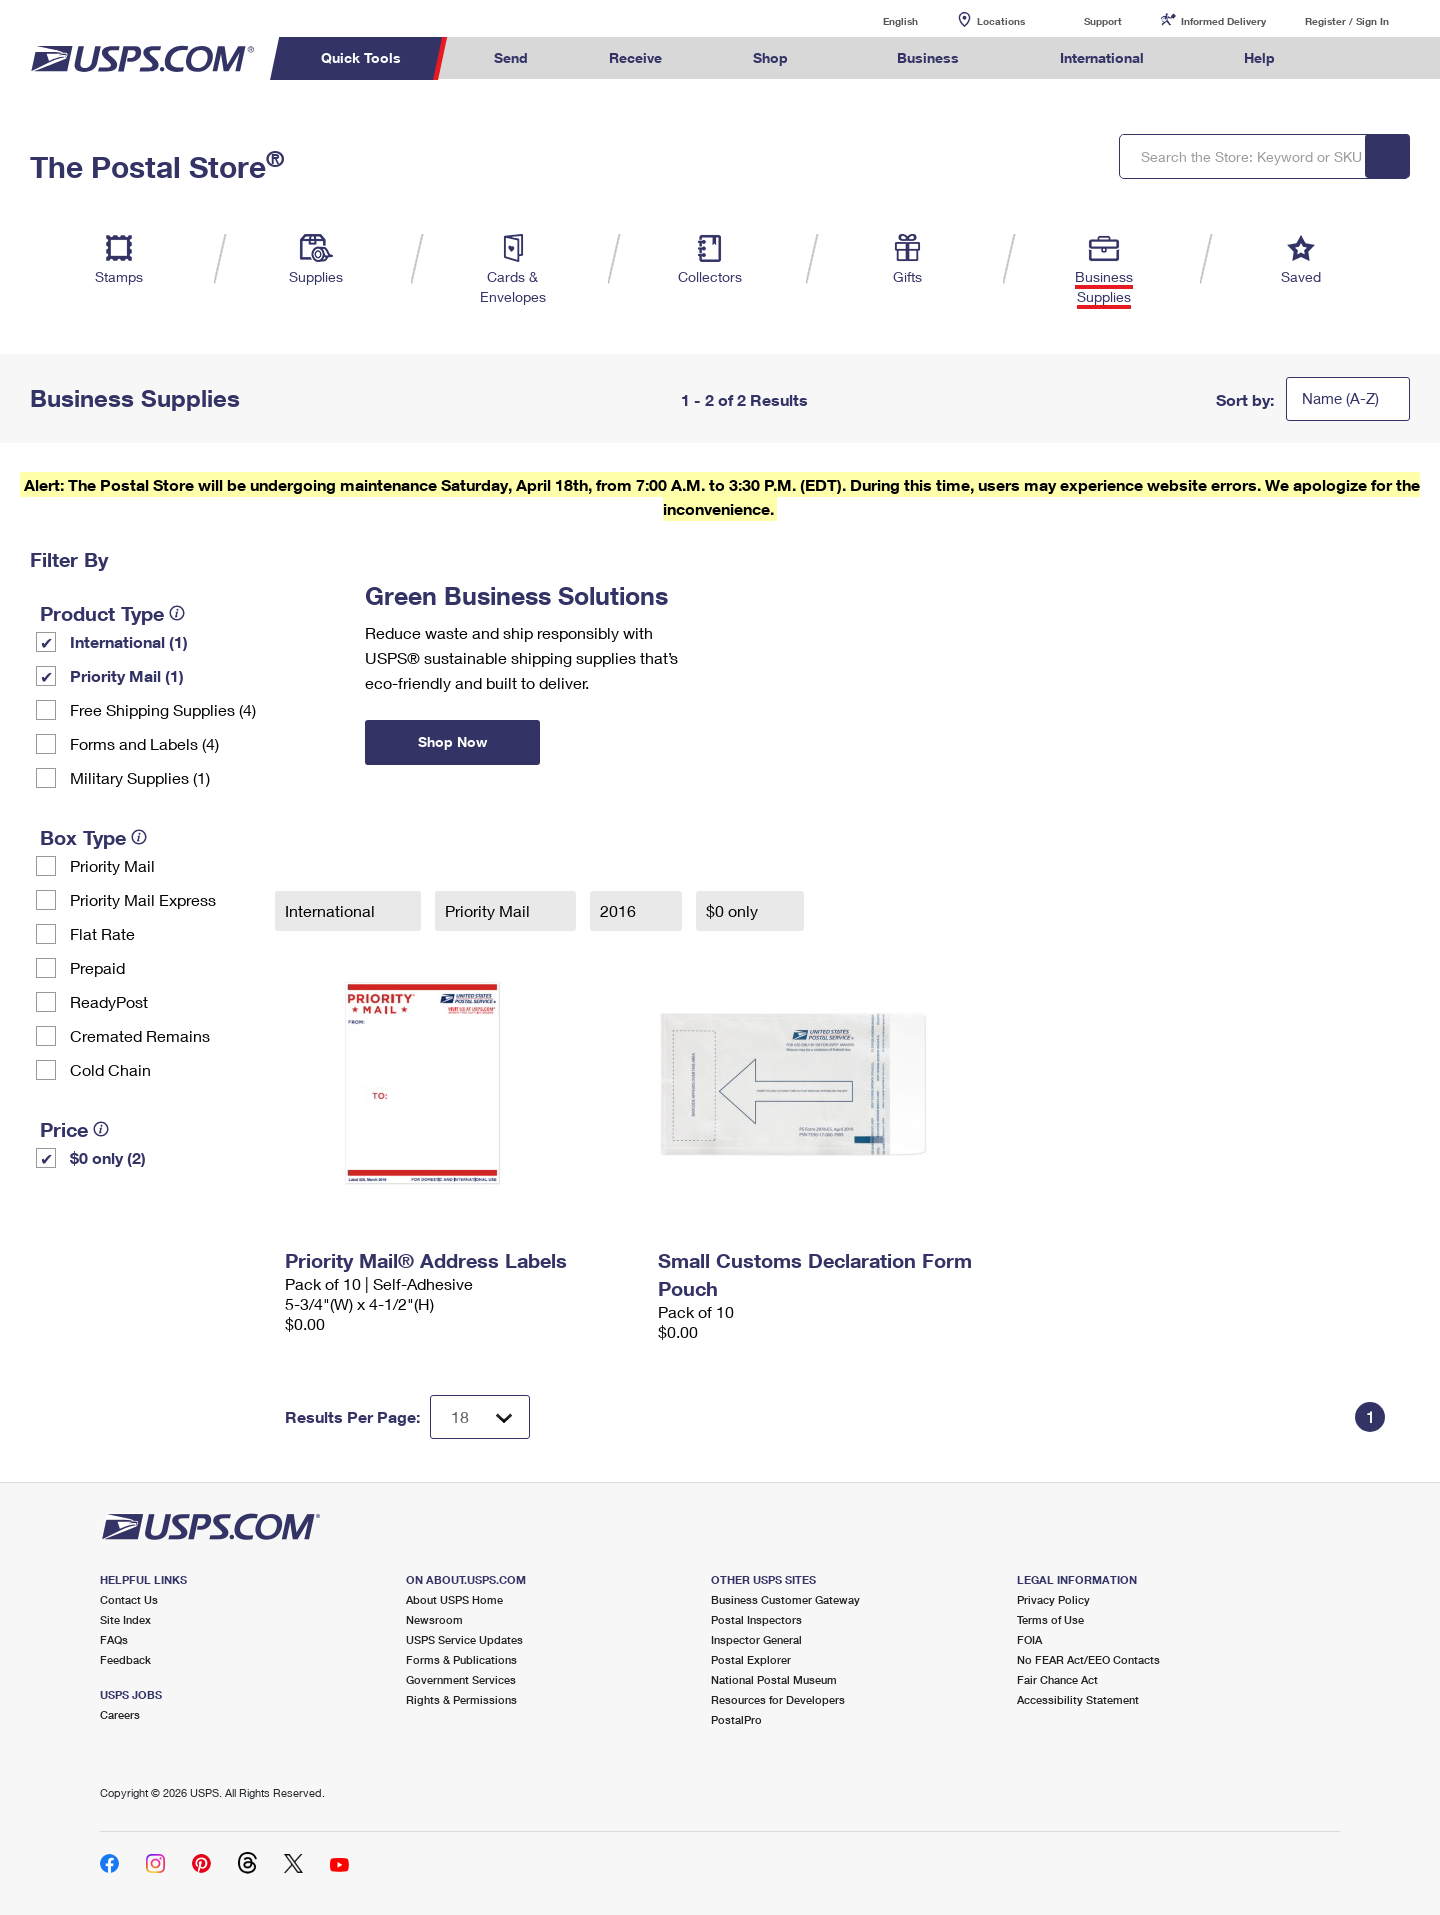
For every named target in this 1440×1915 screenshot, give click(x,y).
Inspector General (756, 1639)
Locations (1001, 21)
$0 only (734, 910)
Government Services (461, 1679)
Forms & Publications (461, 1659)
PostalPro (736, 1719)
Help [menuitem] (1259, 57)
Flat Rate (102, 933)
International (332, 910)
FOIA (1029, 1639)
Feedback (125, 1659)
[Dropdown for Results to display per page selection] (480, 1417)
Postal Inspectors (756, 1619)
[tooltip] (177, 613)
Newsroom (434, 1619)
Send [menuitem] (511, 57)
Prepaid (97, 967)
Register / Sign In (1347, 21)
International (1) (129, 641)
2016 (620, 910)
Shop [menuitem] (770, 57)
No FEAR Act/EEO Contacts (1088, 1659)
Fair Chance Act (1057, 1679)
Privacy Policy (1053, 1599)
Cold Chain (110, 1069)
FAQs (114, 1639)
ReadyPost (109, 1001)
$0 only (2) (108, 1157)
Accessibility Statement (1078, 1699)
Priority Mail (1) (127, 675)
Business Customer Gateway (785, 1599)
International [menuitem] (1102, 57)
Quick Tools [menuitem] (361, 57)
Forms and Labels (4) (144, 743)
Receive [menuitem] (635, 57)
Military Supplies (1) (140, 777)
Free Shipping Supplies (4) (163, 709)
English (880, 20)
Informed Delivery (1223, 21)
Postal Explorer (751, 1659)
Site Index (125, 1619)
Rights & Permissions (461, 1699)
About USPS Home (454, 1599)
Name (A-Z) (1340, 398)
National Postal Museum (774, 1679)
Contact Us (129, 1599)
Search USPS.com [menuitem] (1354, 58)
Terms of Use (1050, 1619)
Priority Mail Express (143, 899)
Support (1103, 21)
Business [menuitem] (928, 57)
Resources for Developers (778, 1699)
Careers (120, 1714)
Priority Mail (112, 865)
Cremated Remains (140, 1035)
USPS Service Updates (464, 1639)
